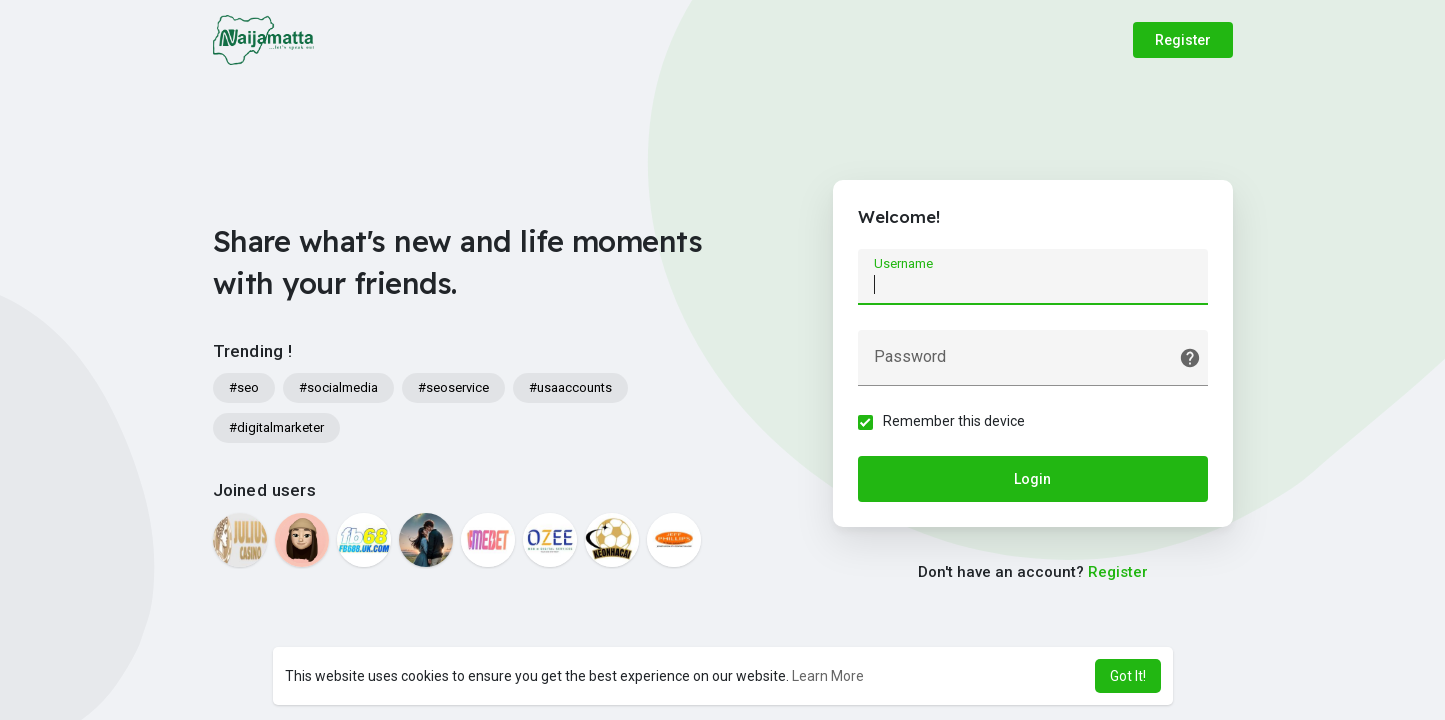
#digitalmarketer (276, 427)
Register (1183, 40)
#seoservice (453, 387)
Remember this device (954, 421)
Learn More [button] (828, 676)
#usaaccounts (570, 387)
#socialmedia (338, 387)
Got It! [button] (1128, 676)
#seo (244, 387)
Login (1032, 479)
